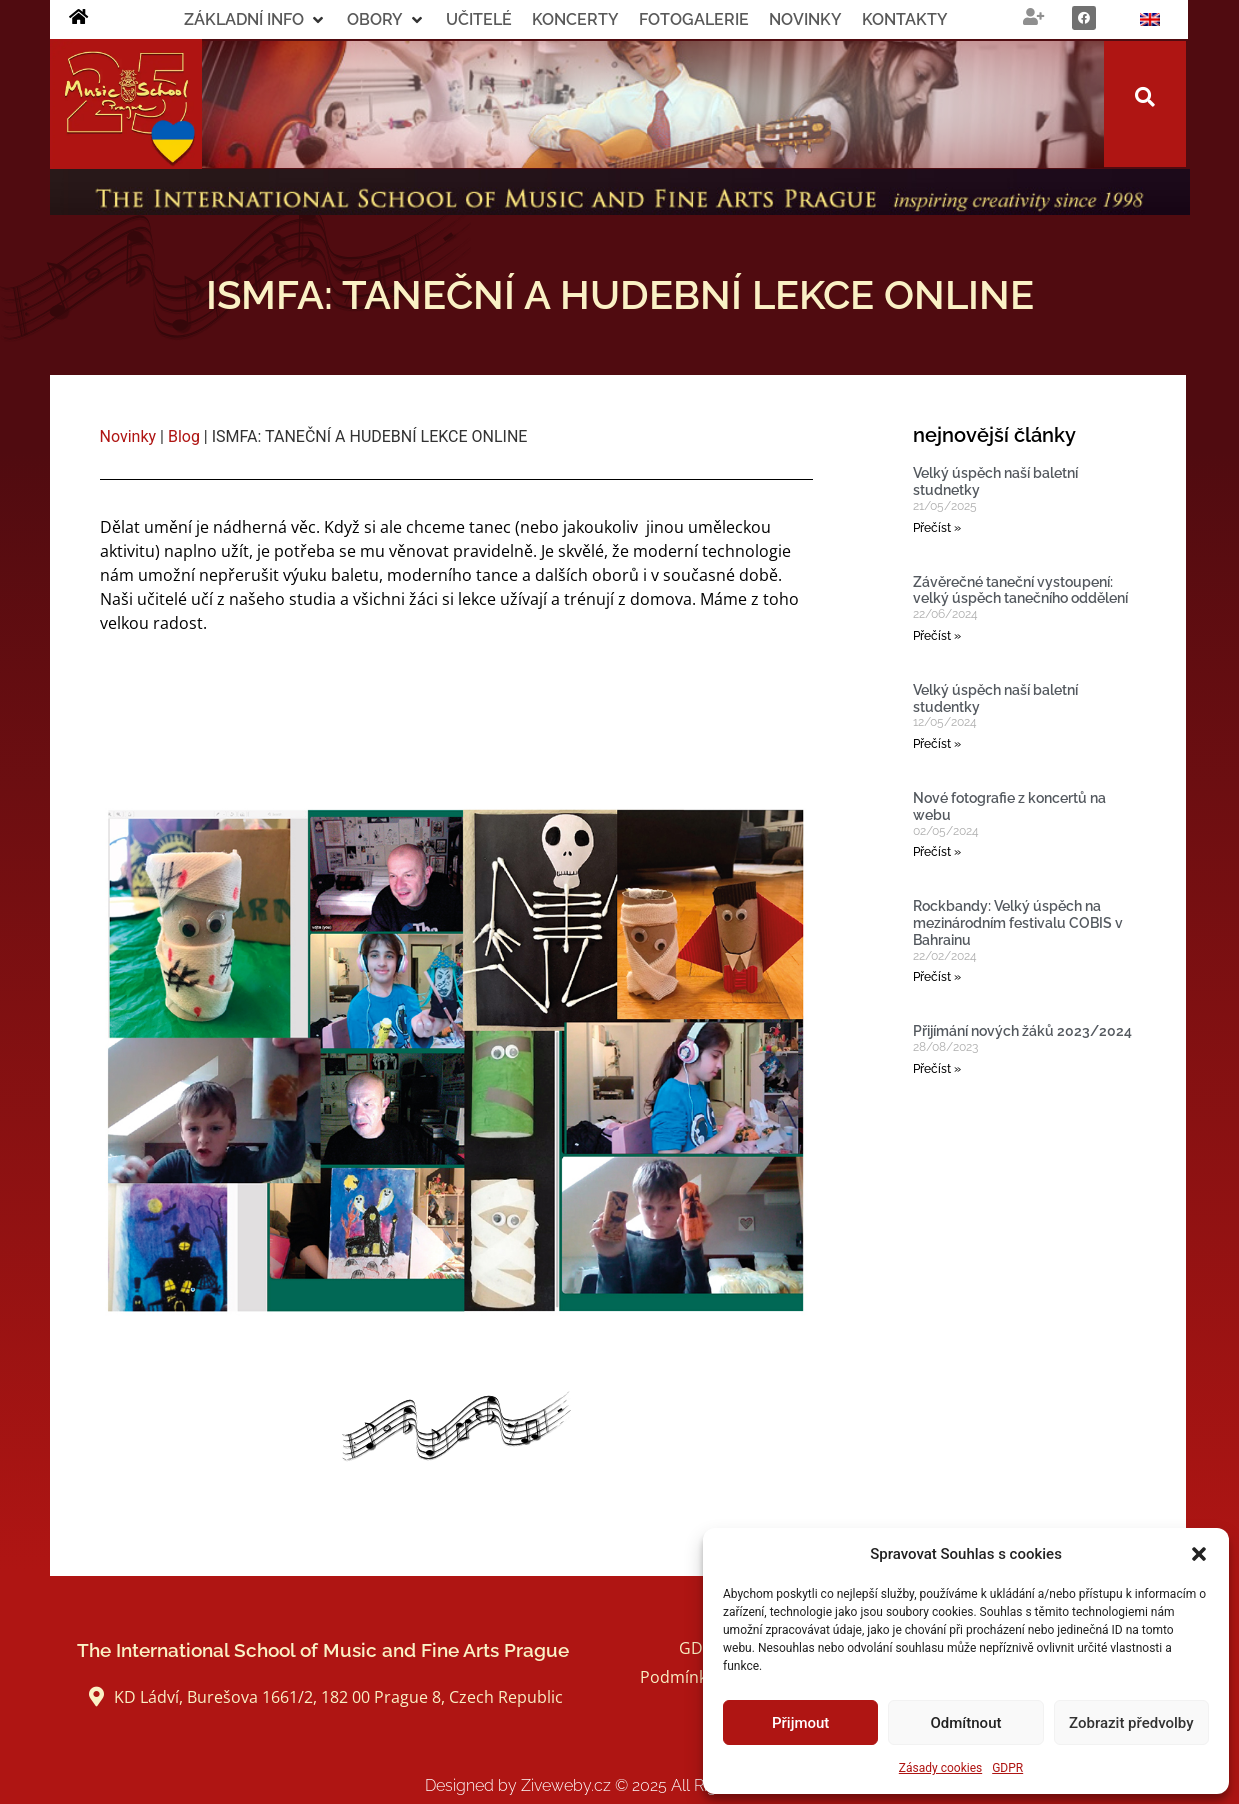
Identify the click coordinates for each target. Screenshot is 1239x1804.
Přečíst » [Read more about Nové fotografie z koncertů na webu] (937, 852)
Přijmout (800, 1723)
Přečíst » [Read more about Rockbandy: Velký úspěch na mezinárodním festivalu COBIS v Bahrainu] (937, 977)
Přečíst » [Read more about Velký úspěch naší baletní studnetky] (937, 528)
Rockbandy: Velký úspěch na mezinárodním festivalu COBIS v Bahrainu (1018, 923)
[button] (1199, 1554)
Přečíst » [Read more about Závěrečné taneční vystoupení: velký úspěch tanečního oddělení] (937, 636)
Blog (184, 436)
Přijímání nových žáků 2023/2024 (1022, 1031)
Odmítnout (966, 1723)
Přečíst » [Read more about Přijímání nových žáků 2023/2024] (937, 1069)
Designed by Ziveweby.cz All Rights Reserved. (619, 1785)
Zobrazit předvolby (1131, 1723)
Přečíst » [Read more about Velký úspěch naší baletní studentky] (937, 744)
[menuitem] (1150, 19)
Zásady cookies (940, 1768)
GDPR (1007, 1768)
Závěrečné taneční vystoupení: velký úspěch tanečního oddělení (1020, 590)
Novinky (128, 436)
